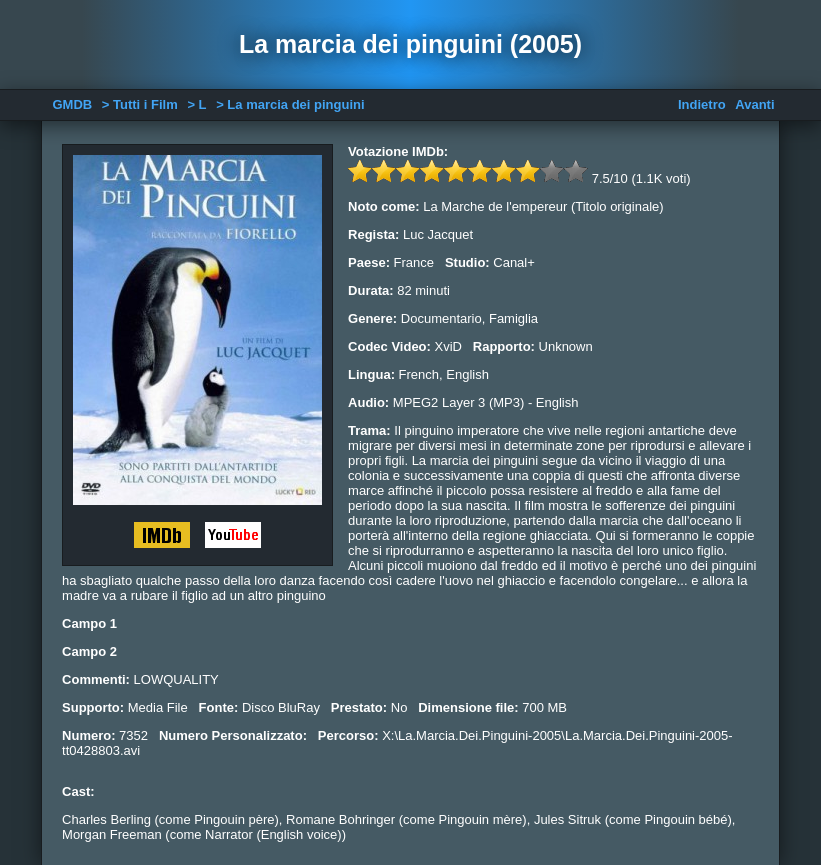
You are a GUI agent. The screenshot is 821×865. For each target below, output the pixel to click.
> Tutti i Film (140, 104)
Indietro (702, 104)
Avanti (754, 104)
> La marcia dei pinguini (290, 104)
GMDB (72, 104)
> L (196, 104)
